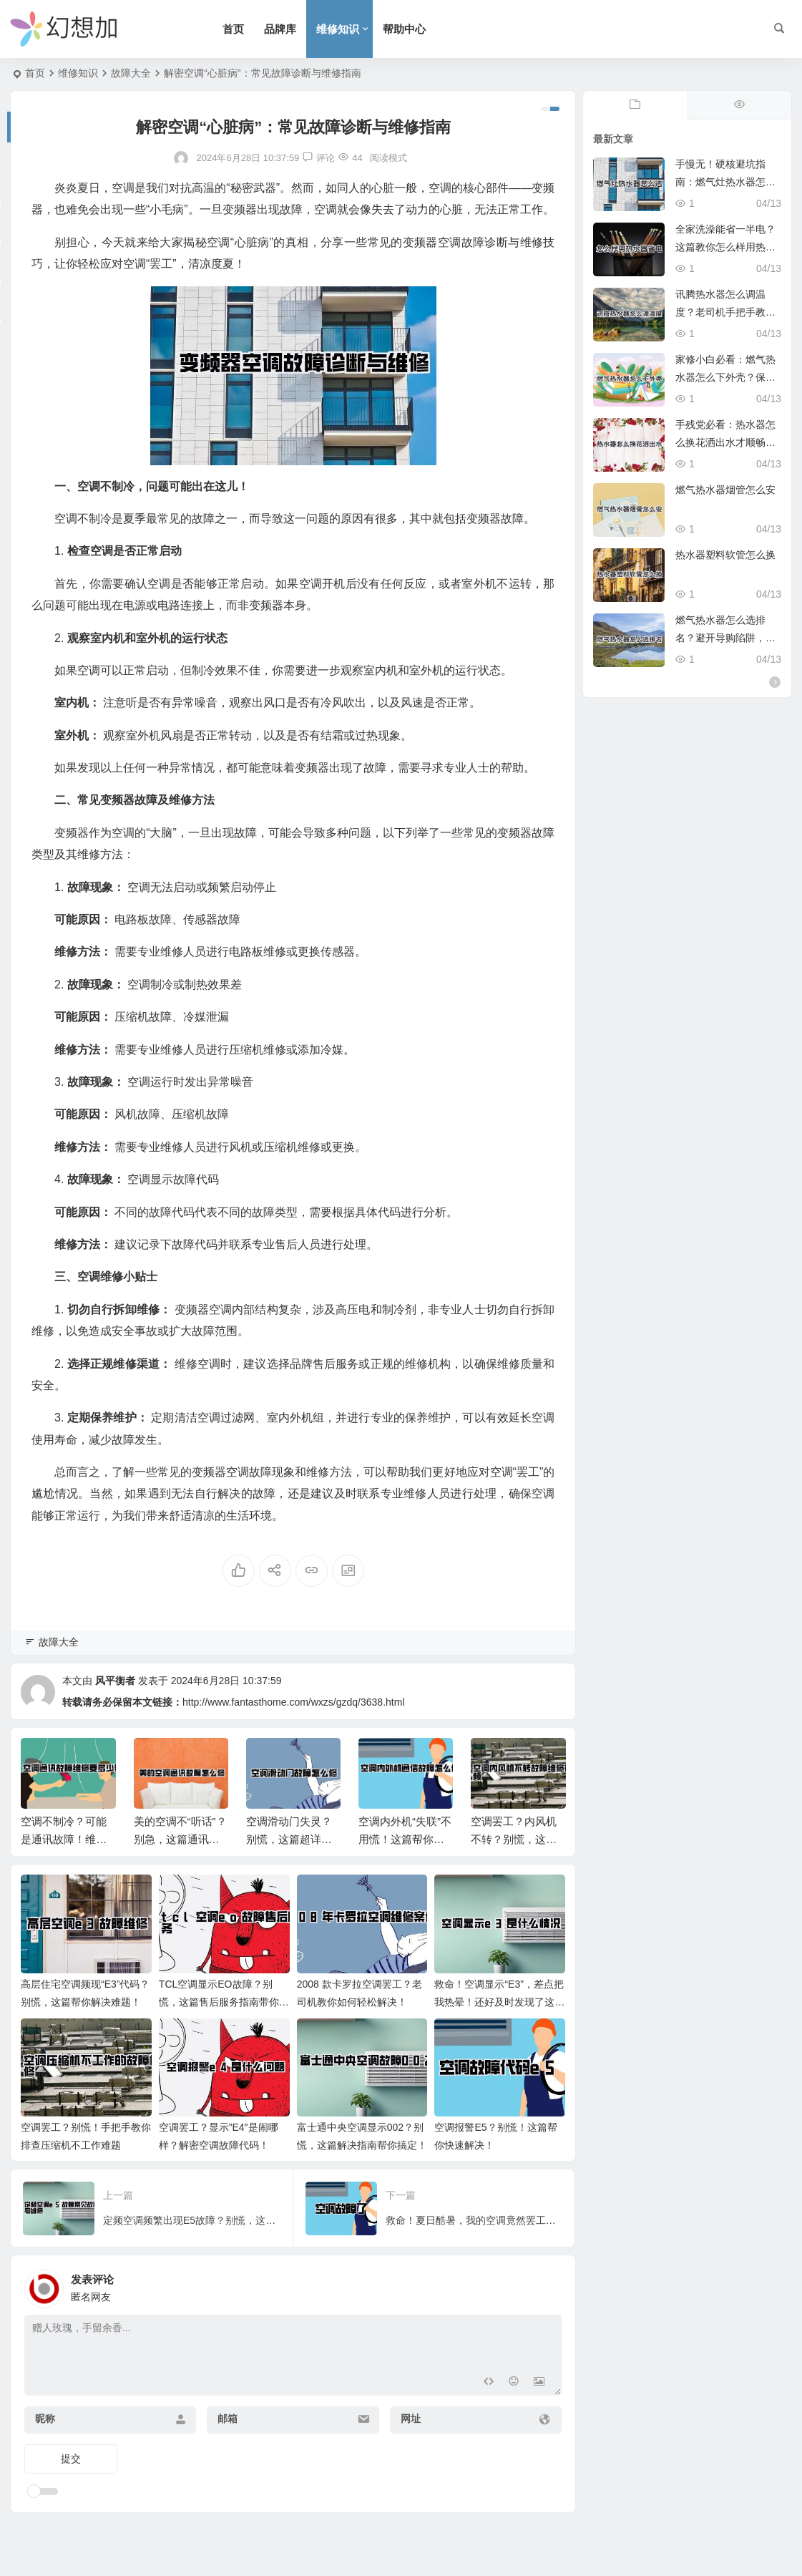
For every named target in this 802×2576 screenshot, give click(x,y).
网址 (411, 2418)
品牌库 (280, 29)
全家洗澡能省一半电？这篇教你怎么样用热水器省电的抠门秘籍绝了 (725, 247)
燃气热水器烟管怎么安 (725, 489)
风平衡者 (115, 1680)
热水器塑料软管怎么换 (725, 554)
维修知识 (337, 29)
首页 (233, 29)
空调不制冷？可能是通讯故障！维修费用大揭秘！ (64, 1839)
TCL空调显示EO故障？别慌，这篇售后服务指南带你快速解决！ (224, 2002)
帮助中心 (404, 29)
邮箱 (227, 2418)
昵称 (45, 2418)
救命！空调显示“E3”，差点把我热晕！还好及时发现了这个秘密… (499, 2002)
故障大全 (131, 73)
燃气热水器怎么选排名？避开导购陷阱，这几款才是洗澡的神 (725, 637)
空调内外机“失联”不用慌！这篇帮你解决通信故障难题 (404, 1839)
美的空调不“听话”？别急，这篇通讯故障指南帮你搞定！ (180, 1839)
